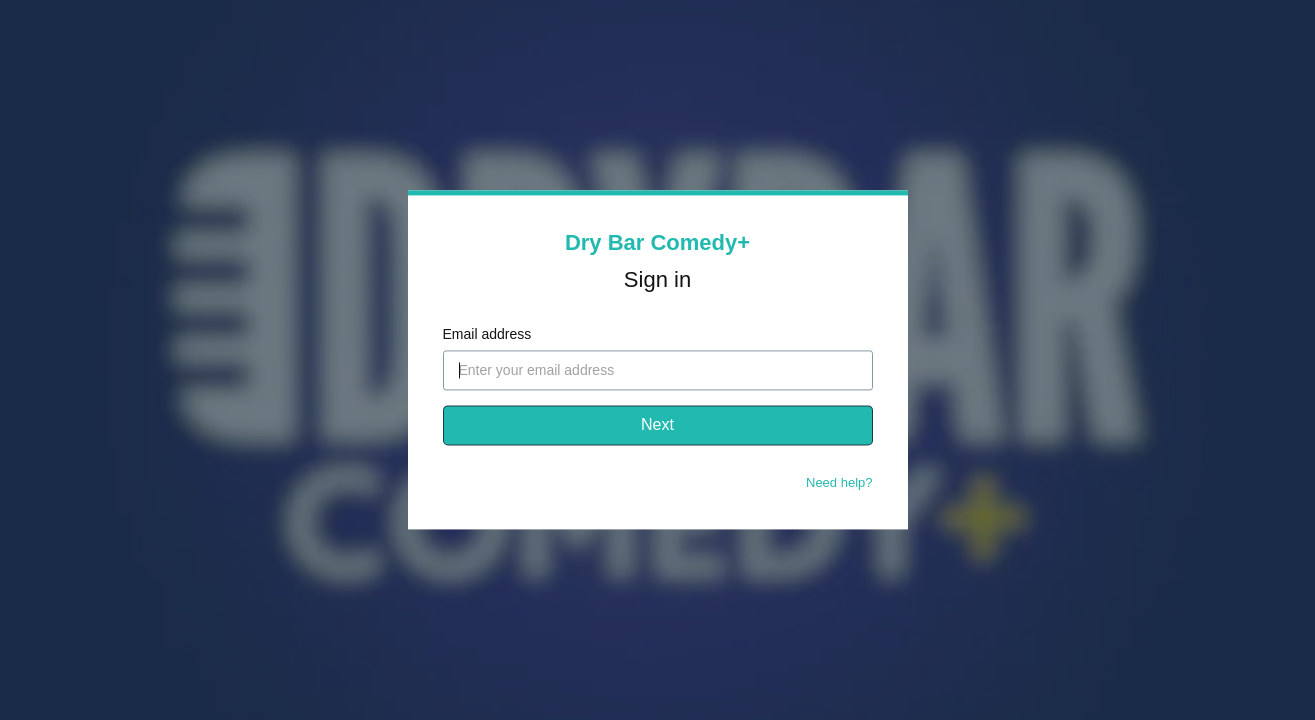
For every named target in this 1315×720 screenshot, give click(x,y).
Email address (487, 335)
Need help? (839, 483)
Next (657, 425)
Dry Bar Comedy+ (657, 242)
